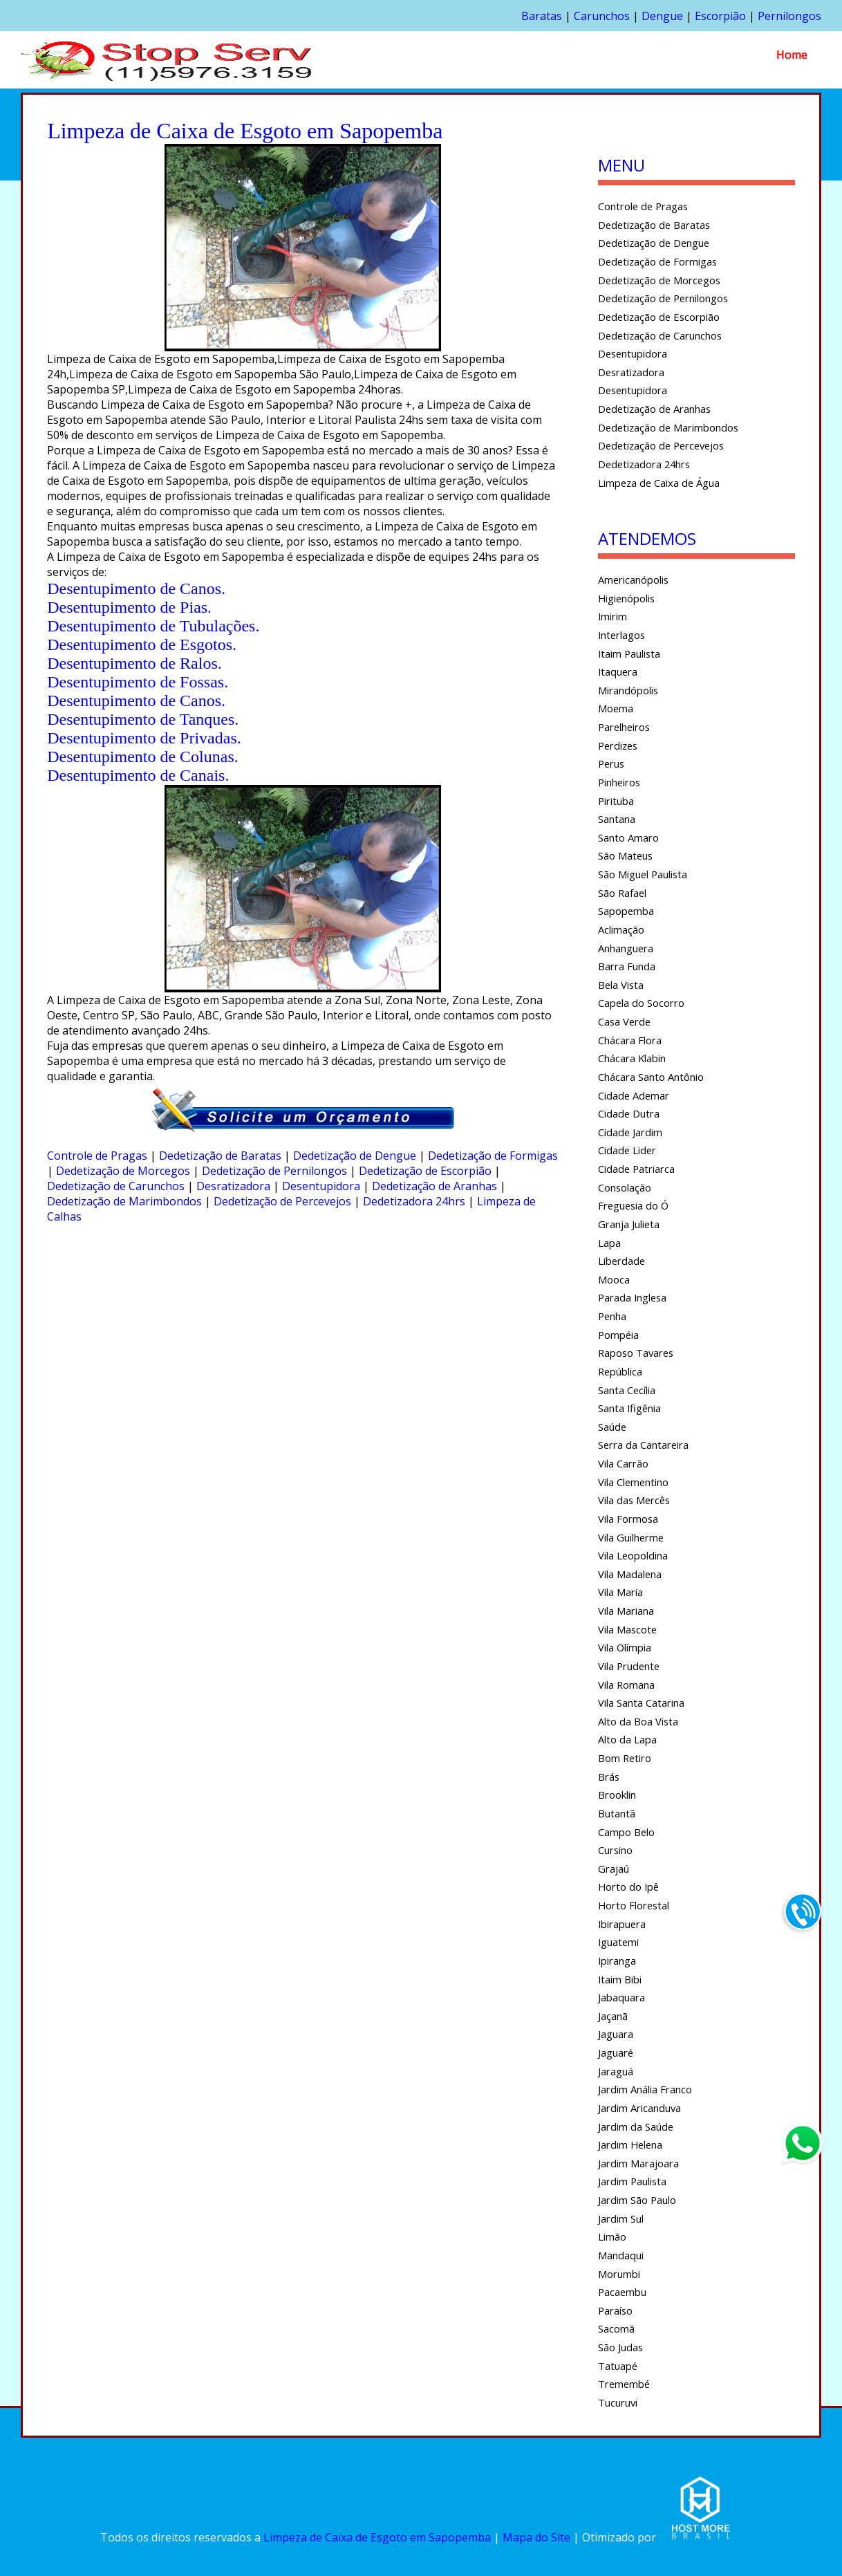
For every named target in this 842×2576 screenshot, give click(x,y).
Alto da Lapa (627, 1739)
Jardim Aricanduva (639, 2108)
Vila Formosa (628, 1519)
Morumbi (619, 2274)
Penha (612, 1316)
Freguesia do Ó (633, 1205)
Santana (616, 819)
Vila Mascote (627, 1629)
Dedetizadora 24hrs (414, 1201)
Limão (612, 2236)
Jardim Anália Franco (645, 2089)
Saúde (612, 1427)
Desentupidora (321, 1186)
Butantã (616, 1813)
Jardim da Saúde (635, 2126)
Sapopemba (626, 911)
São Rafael (622, 893)
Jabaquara (621, 1997)
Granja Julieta (628, 1224)
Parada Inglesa (632, 1297)
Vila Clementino (633, 1482)
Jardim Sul (621, 2218)
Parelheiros (624, 727)
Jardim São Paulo (637, 2200)
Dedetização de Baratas (220, 1155)
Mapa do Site (536, 2538)
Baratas (541, 16)
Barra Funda (626, 966)
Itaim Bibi (620, 1979)
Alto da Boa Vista (638, 1721)
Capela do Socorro (641, 1003)
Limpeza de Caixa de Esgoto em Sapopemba (377, 2538)
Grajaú (613, 1868)
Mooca (614, 1279)
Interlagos (621, 635)
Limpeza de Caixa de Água (659, 483)
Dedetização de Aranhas (434, 1186)
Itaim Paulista (629, 653)
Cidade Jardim (630, 1132)
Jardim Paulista (632, 2181)
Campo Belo (626, 1832)
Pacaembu (622, 2292)
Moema (615, 708)
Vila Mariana (626, 1611)
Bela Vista (621, 985)
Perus (611, 763)
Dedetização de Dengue (354, 1155)
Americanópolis (633, 579)
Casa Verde (624, 1021)
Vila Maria (620, 1592)
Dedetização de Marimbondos (124, 1201)
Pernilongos (789, 16)
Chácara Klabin (632, 1058)
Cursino (615, 1850)
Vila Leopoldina (633, 1555)
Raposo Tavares (635, 1353)
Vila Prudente (628, 1666)
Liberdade (621, 1261)
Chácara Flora (630, 1040)
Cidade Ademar (633, 1095)
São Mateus (625, 855)
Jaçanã (613, 2016)
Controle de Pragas (97, 1155)
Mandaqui (621, 2255)
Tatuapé (617, 2366)
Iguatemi (618, 1942)
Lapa (609, 1243)
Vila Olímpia (624, 1647)
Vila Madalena (630, 1574)
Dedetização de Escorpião (425, 1170)
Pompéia (618, 1335)
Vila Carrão (623, 1463)
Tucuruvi (617, 2402)
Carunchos (602, 16)
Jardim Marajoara (638, 2163)
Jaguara (615, 2034)
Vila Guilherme (631, 1537)
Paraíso (615, 2310)
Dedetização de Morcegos (123, 1170)
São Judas (620, 2347)
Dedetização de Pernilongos (274, 1170)
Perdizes (617, 745)
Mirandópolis (628, 690)
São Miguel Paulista (642, 874)
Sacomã (616, 2328)
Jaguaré (615, 2052)
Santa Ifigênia (629, 1408)
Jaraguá (615, 2071)
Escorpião (720, 16)
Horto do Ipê (628, 1886)
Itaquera (617, 671)
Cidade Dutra (628, 1113)
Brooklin (617, 1794)
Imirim (612, 616)
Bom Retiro (624, 1758)
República (620, 1371)
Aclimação (621, 929)
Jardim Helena (630, 2144)
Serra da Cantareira (643, 1445)
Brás (608, 1776)
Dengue (662, 16)
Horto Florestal (633, 1905)
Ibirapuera (622, 1924)
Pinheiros (619, 782)
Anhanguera (625, 948)
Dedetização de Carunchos (116, 1186)
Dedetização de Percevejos (282, 1201)
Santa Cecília (626, 1390)
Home (791, 54)
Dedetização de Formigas (493, 1155)
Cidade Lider (627, 1150)
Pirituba (616, 801)
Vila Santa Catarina (641, 1702)
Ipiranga (617, 1960)
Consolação (624, 1187)
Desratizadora (233, 1186)
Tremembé (624, 2384)
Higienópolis (626, 598)
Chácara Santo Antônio (651, 1077)
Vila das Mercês (634, 1500)
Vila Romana (626, 1685)
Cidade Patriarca (636, 1169)
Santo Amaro (628, 837)
